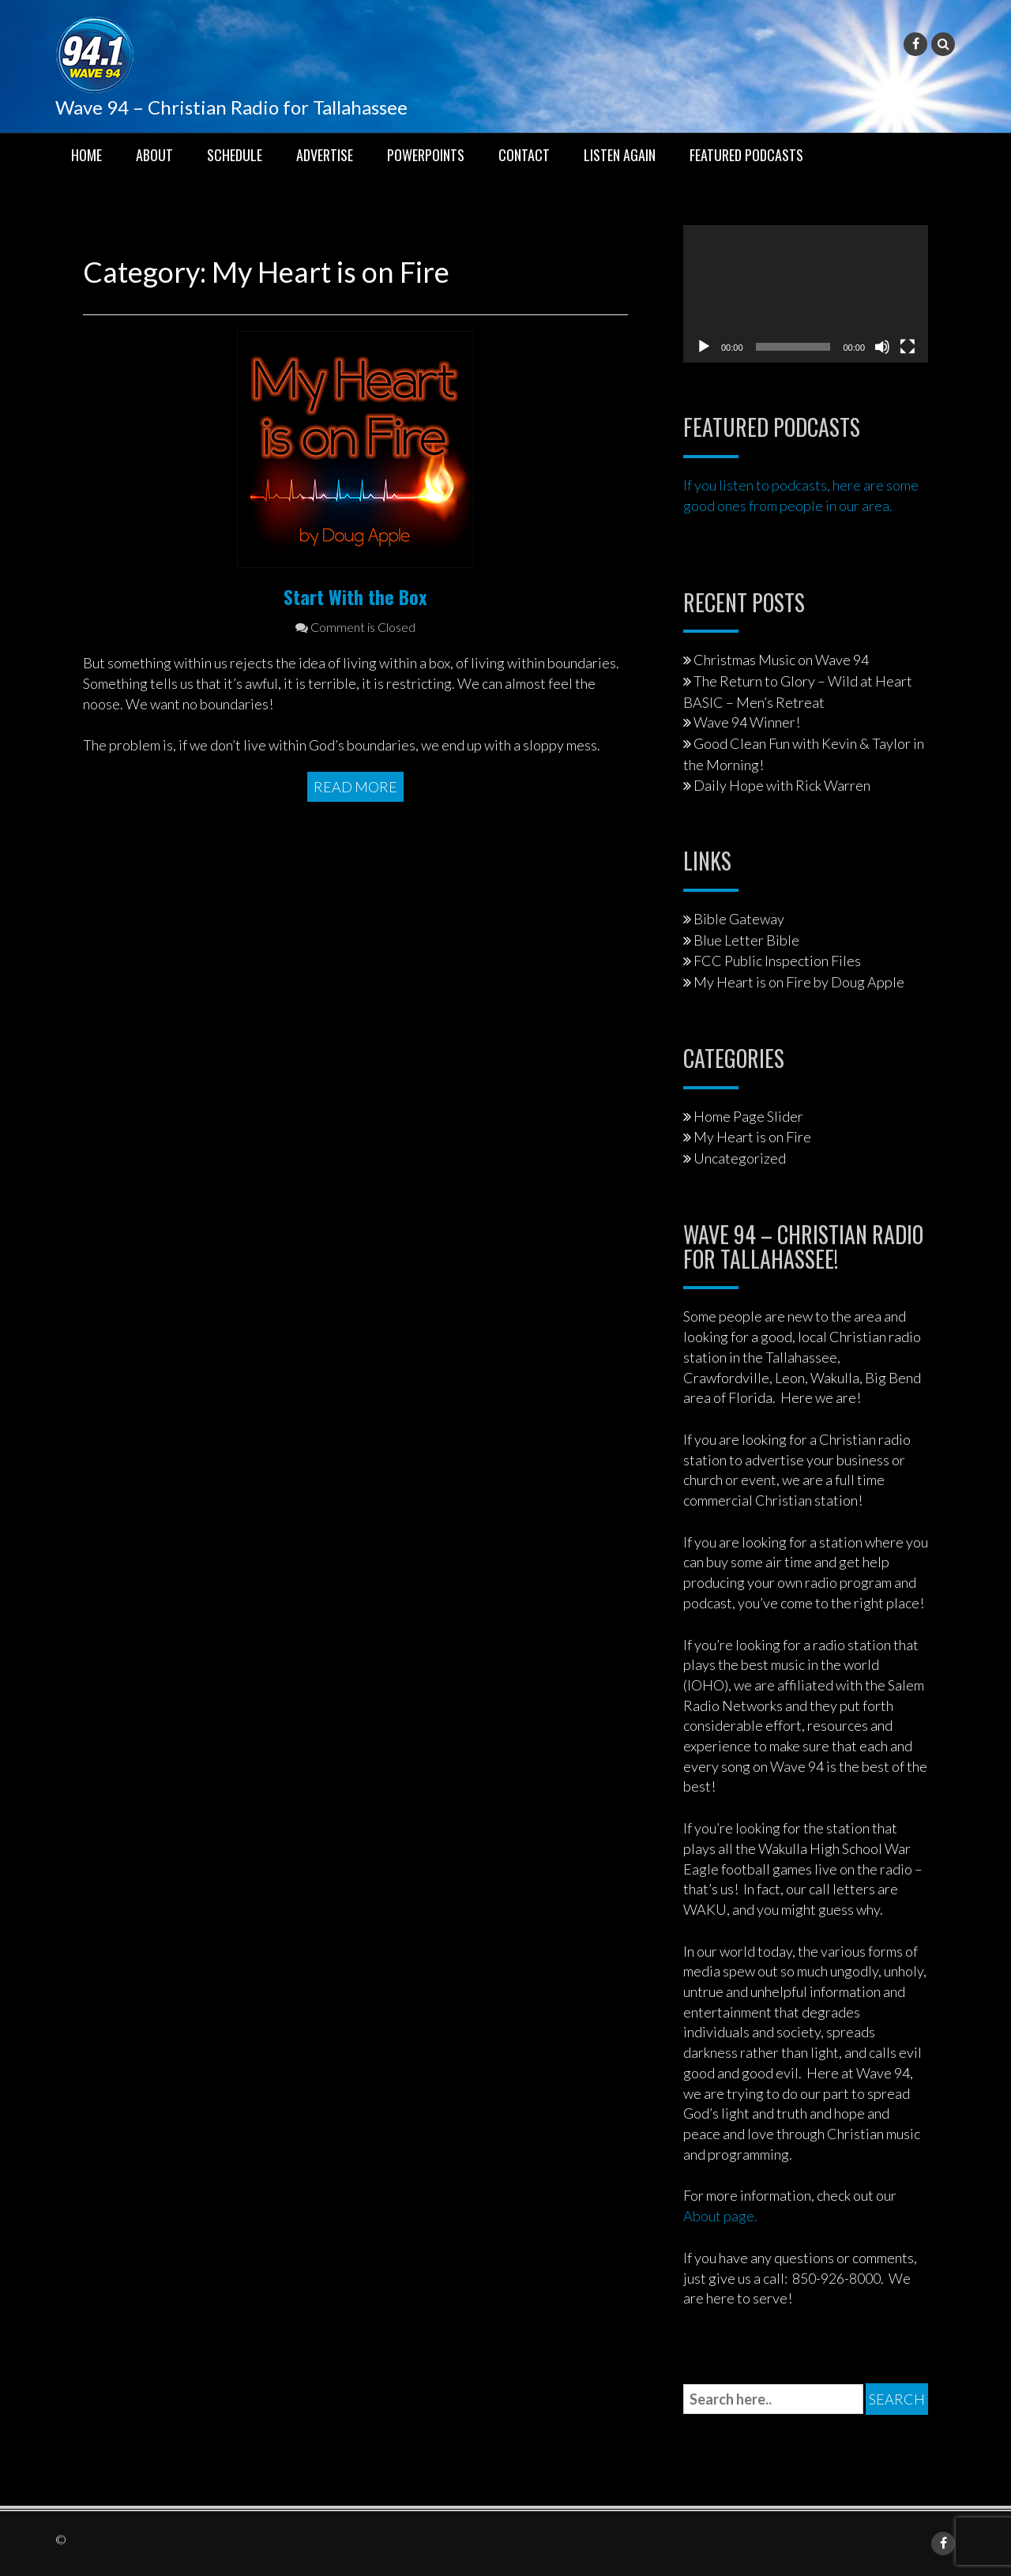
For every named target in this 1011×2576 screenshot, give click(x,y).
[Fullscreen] (907, 347)
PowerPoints (425, 155)
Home (86, 155)
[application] (805, 294)
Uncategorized (739, 1158)
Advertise (324, 155)
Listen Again (620, 155)
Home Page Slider (748, 1116)
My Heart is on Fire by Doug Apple (798, 982)
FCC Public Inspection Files (777, 960)
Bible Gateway (738, 918)
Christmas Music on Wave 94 (781, 659)
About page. (720, 2215)
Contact (524, 155)
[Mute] (882, 347)
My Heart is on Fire (752, 1136)
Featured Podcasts (746, 155)
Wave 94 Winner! (746, 722)
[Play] (704, 347)
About (154, 155)
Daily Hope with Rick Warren (781, 785)
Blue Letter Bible (746, 940)
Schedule (234, 155)
